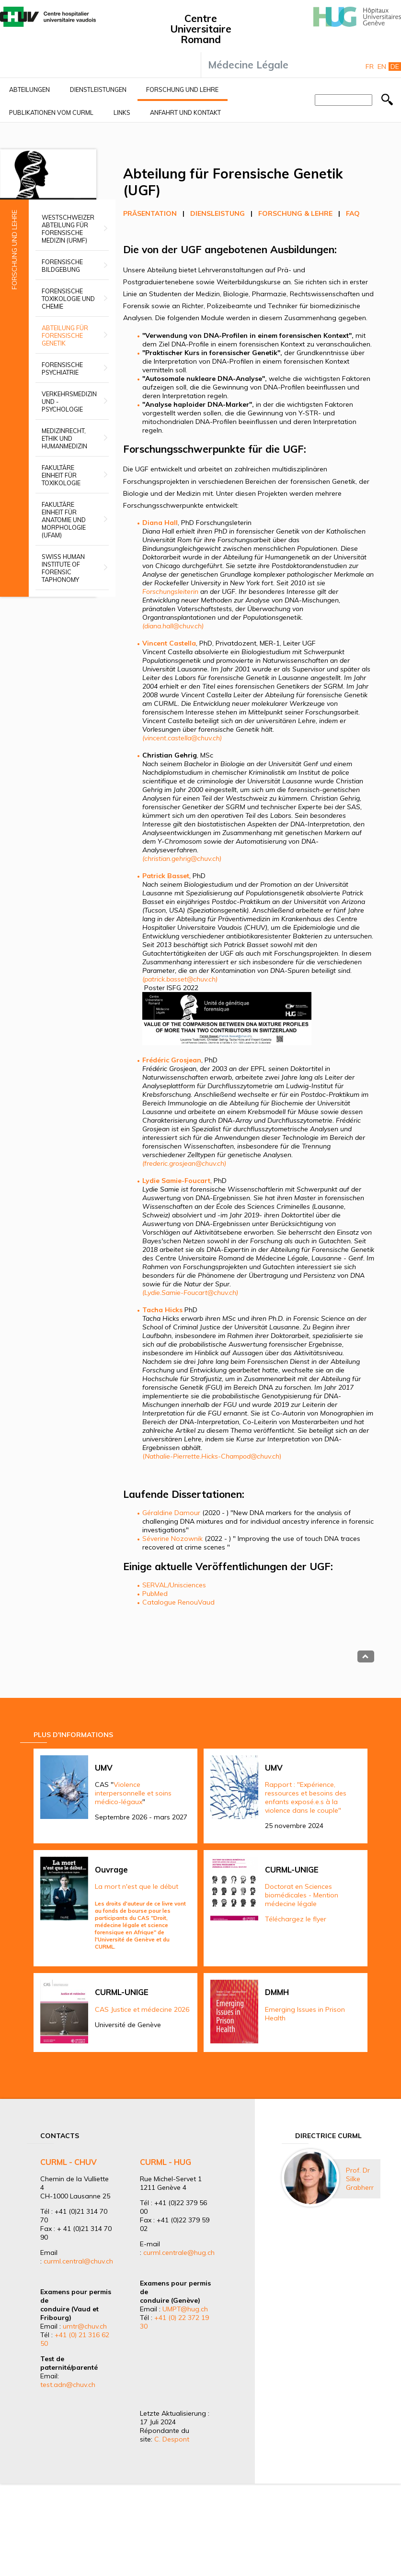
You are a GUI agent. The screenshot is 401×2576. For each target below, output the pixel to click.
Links (122, 112)
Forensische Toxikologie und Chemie (68, 298)
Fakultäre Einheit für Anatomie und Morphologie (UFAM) (64, 520)
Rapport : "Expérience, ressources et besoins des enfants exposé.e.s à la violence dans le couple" (305, 1797)
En (382, 66)
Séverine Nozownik (172, 1538)
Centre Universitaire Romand (200, 28)
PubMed (155, 1593)
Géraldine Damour (171, 1512)
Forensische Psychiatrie (62, 368)
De (394, 66)
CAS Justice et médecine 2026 (142, 2009)
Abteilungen (29, 89)
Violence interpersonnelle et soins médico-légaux (133, 1793)
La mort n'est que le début (136, 1886)
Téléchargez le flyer (295, 1919)
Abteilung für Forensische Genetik (65, 335)
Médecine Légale (248, 64)
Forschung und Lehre (182, 89)
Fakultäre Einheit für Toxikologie (61, 475)
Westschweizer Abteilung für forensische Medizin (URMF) (68, 228)
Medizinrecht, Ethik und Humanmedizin (64, 438)
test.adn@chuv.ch (67, 2384)
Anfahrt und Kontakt (185, 112)
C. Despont (171, 2439)
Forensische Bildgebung (62, 265)
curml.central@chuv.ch (78, 2261)
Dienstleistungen (98, 89)
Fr (370, 66)
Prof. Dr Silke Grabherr (360, 2179)
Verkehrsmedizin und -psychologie (69, 401)
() (211, 1456)
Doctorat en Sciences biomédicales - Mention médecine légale (301, 1895)
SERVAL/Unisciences (174, 1585)
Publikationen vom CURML (51, 112)
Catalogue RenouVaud (178, 1602)
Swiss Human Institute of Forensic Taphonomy (63, 568)
